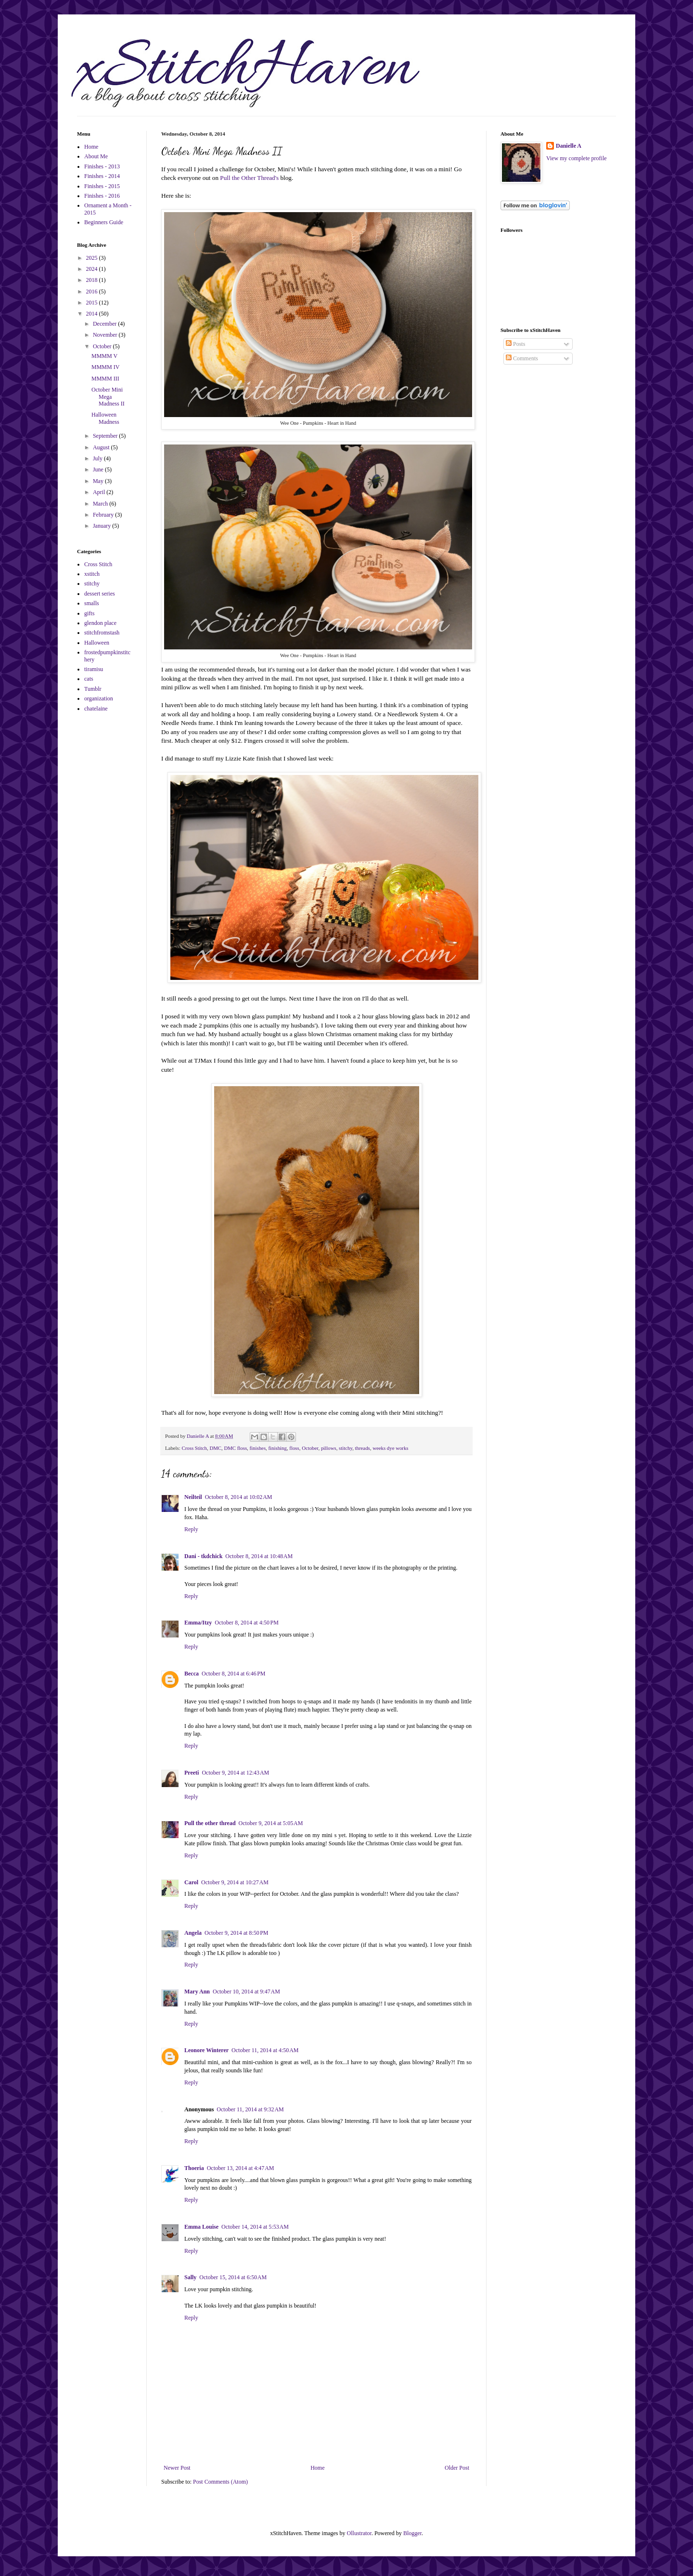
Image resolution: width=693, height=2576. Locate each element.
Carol (191, 1882)
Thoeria (194, 2168)
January (102, 525)
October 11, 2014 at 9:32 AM (250, 2109)
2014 (92, 313)
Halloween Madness (105, 418)
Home (317, 2467)
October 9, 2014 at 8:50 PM (237, 1932)
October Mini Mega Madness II (108, 396)
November (106, 334)
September (106, 435)
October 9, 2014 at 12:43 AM (235, 1772)
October (310, 1448)
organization (98, 698)
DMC (215, 1448)
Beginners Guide (103, 222)
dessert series (99, 593)
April (99, 492)
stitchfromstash (101, 632)
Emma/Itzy (198, 1622)
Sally (190, 2277)
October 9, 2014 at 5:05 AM (271, 1823)
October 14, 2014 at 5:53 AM (255, 2226)
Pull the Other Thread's (249, 177)
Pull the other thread (210, 1823)
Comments (522, 358)
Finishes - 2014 (102, 176)
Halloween (96, 642)
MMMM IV (105, 367)
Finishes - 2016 (102, 195)
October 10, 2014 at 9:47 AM (246, 1991)
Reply (191, 1529)
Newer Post (177, 2467)
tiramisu (93, 669)
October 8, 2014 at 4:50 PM (247, 1622)
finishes (258, 1448)
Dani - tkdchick (203, 1556)
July (98, 458)
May (99, 481)
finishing (278, 1448)
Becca (191, 1673)
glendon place (100, 623)
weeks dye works (390, 1448)
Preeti (191, 1772)
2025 (92, 257)
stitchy (345, 1448)
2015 (92, 302)
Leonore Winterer (206, 2050)
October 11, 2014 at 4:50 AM (264, 2050)
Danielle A (568, 145)
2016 (92, 291)
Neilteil (193, 1497)
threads (362, 1448)
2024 (92, 269)
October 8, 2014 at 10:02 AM (238, 1497)
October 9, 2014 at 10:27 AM (235, 1882)
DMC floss (235, 1448)
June (99, 469)
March (101, 503)
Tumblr (93, 688)
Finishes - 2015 (102, 186)
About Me (96, 156)
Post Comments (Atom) (220, 2481)
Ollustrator (359, 2533)
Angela (193, 1932)
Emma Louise (201, 2226)
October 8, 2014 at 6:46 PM (234, 1673)
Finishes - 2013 (102, 166)
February (104, 514)
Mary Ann (197, 1991)
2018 (92, 280)
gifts (89, 613)
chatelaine (96, 708)
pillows (328, 1448)
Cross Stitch (194, 1448)
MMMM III (105, 378)
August (102, 447)
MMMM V (104, 356)
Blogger (412, 2533)
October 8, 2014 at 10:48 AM (259, 1556)
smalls (91, 603)
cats (88, 678)
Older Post (457, 2467)
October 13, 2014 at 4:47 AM (240, 2168)
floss (294, 1448)
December (105, 323)
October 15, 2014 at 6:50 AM (233, 2277)
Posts (515, 344)
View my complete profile (576, 158)
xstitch (92, 574)
